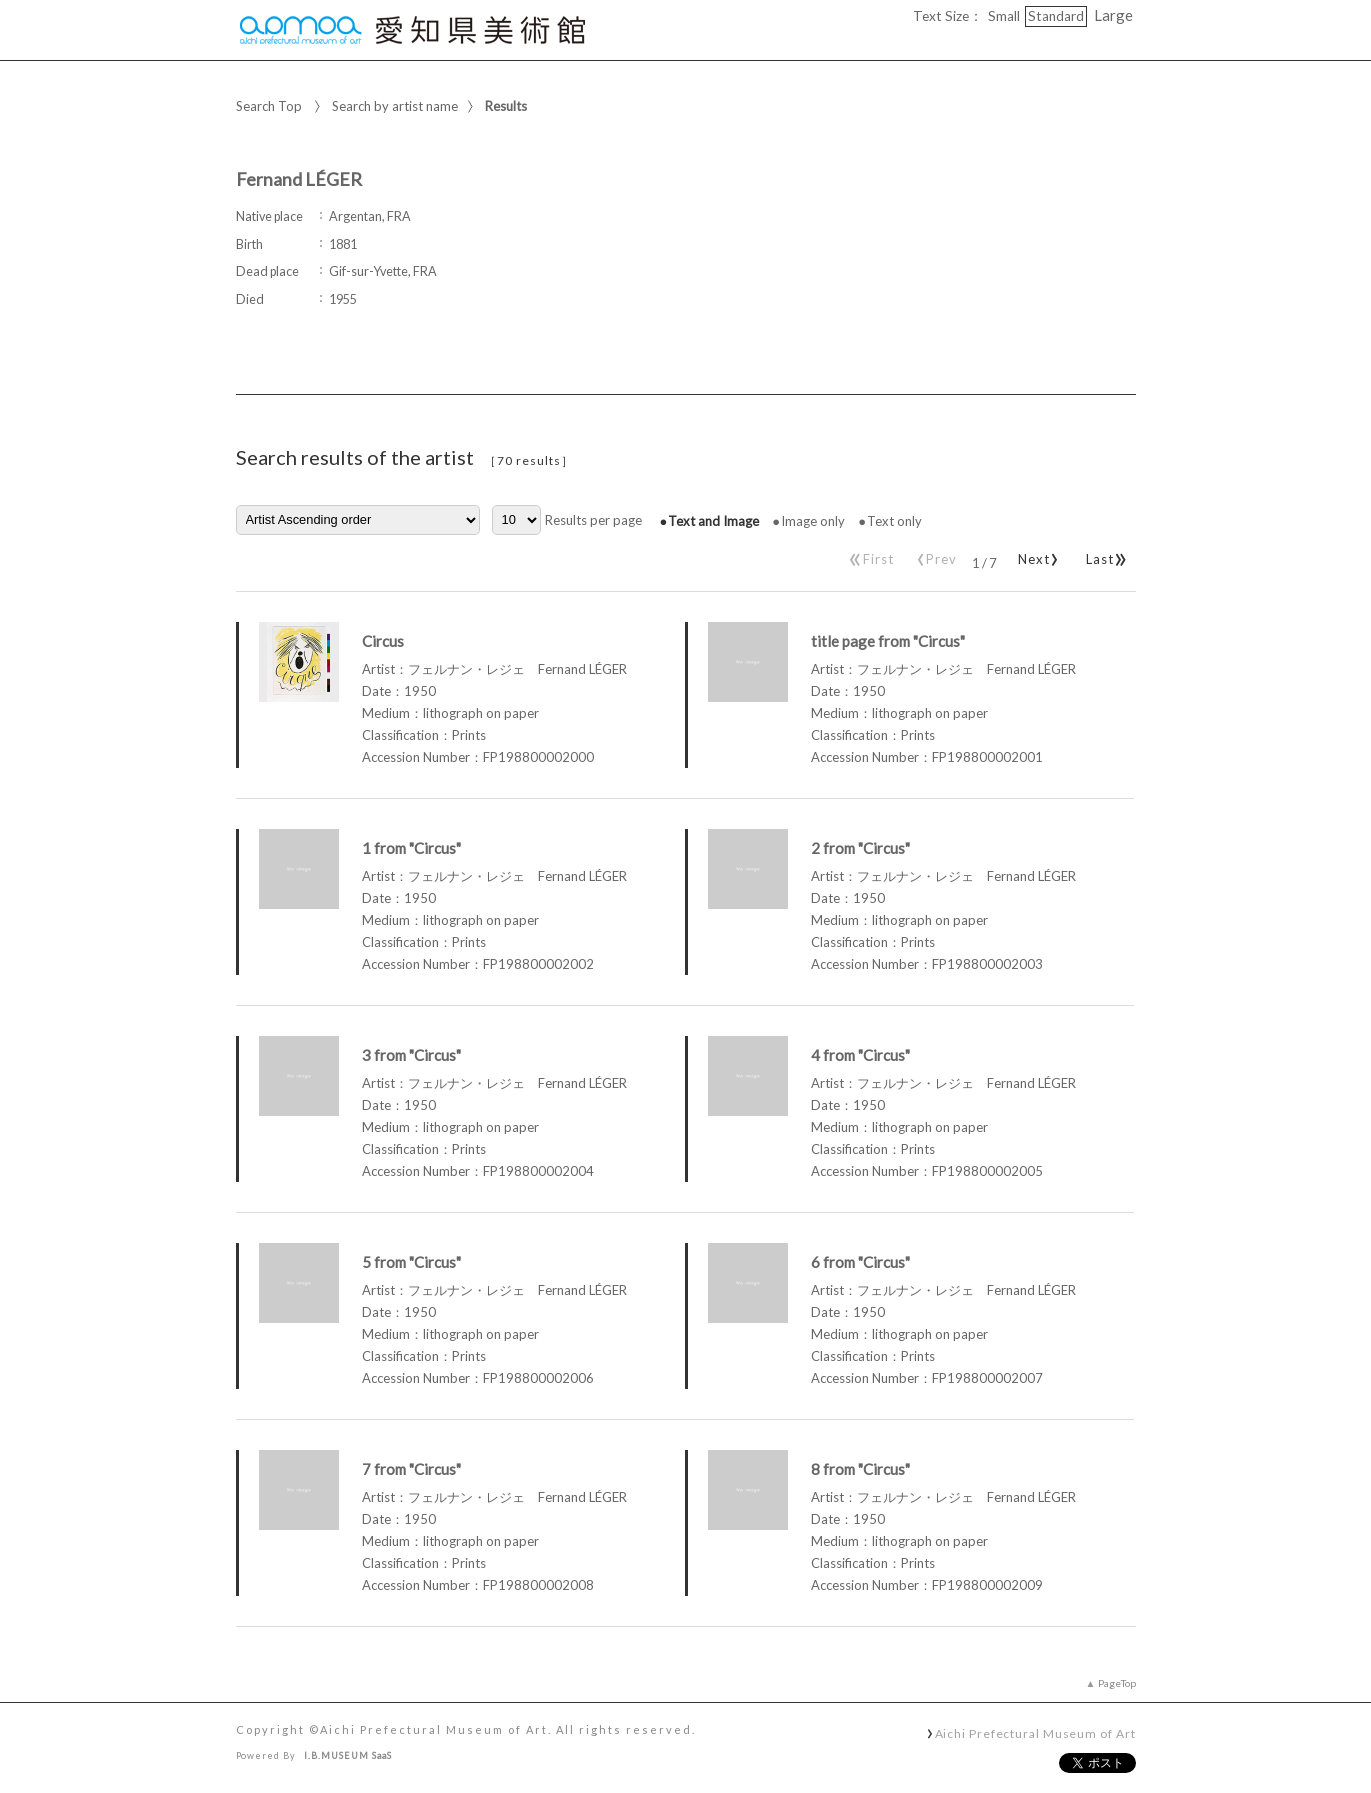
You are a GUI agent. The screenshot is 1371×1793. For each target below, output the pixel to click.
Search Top (269, 106)
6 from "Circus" (860, 1262)
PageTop (1117, 1683)
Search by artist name (395, 106)
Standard (1056, 16)
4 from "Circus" (860, 1055)
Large (1113, 15)
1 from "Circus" (411, 848)
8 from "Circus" (860, 1469)
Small (1004, 16)
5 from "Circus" (411, 1262)
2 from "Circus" (860, 848)
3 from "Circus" (411, 1055)
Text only (894, 521)
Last (1103, 555)
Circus (383, 641)
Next (1035, 555)
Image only (813, 521)
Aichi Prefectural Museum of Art (1035, 1733)
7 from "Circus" (411, 1469)
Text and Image (713, 521)
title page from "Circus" (888, 641)
